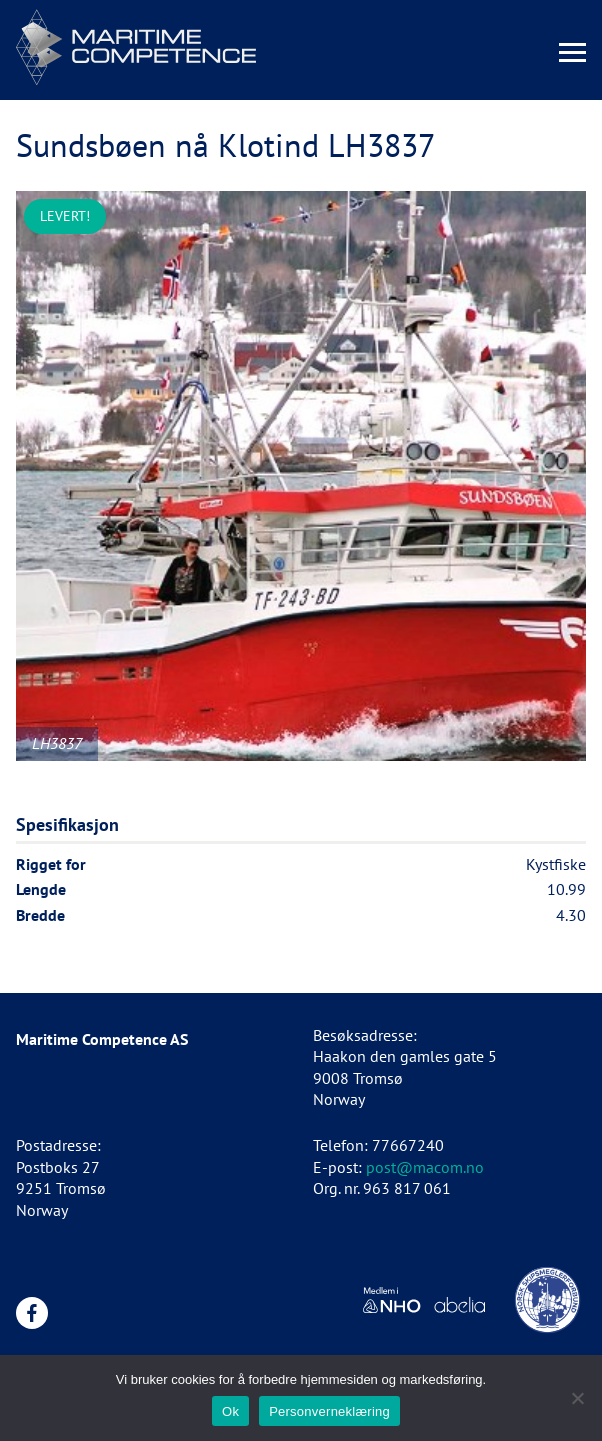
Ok (230, 1411)
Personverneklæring (329, 1411)
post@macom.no (425, 1167)
